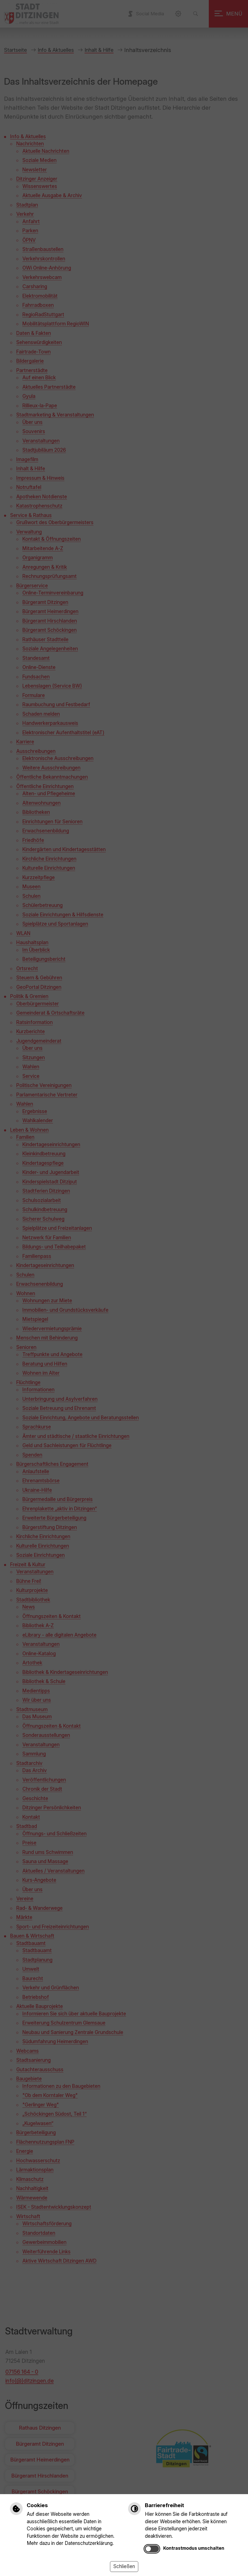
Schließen (124, 2566)
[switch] (152, 2549)
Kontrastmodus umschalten (193, 2548)
